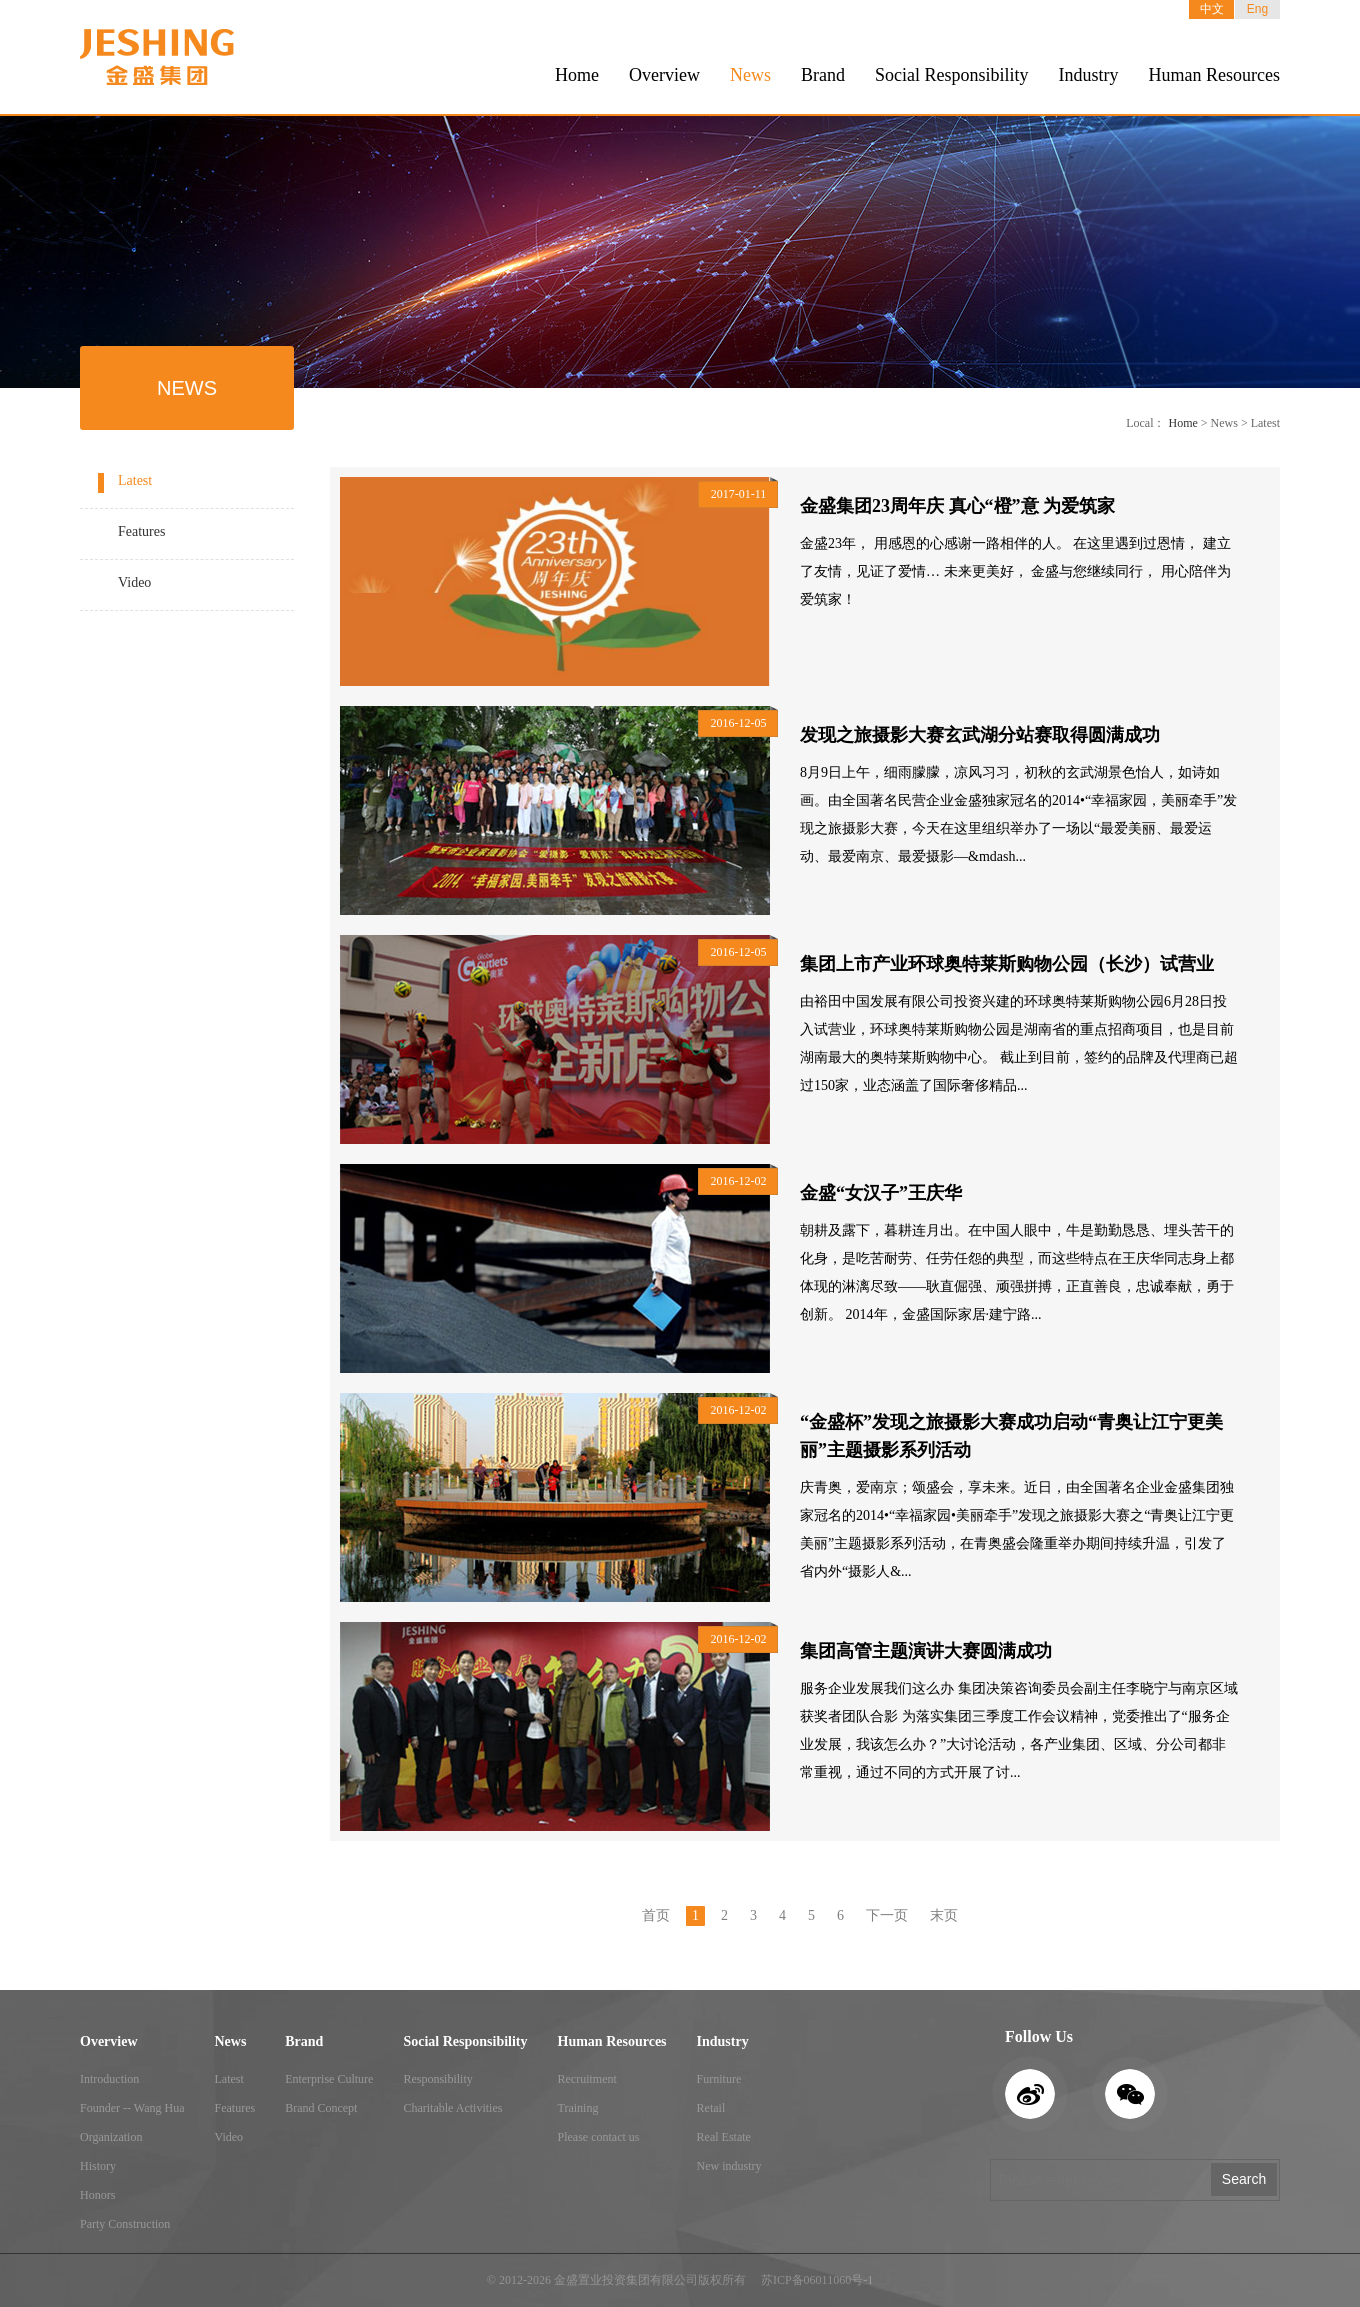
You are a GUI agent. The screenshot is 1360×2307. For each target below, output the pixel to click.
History (98, 2166)
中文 (1212, 9)
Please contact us (599, 2137)
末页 (944, 1915)
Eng (1257, 9)
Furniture (719, 2079)
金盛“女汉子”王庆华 (881, 1193)
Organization (111, 2137)
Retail (711, 2108)
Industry (1089, 75)
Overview (664, 75)
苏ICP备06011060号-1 (817, 2280)
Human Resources (1214, 75)
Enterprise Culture (329, 2079)
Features (141, 531)
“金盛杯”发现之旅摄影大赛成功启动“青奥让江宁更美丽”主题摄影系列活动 (1011, 1436)
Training (578, 2108)
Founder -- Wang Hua (132, 2108)
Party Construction (125, 2224)
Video (134, 582)
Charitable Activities (452, 2108)
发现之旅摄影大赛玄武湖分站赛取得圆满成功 (980, 735)
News (750, 75)
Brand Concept (321, 2108)
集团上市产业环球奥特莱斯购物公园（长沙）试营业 (1007, 964)
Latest (135, 480)
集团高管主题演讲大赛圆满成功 (926, 1651)
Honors (97, 2195)
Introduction (109, 2079)
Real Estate (724, 2137)
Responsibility (437, 2079)
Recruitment (587, 2079)
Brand (823, 75)
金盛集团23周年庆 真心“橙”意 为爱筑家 (957, 506)
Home (577, 75)
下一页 (887, 1915)
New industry (729, 2166)
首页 (656, 1915)
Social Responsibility (952, 75)
